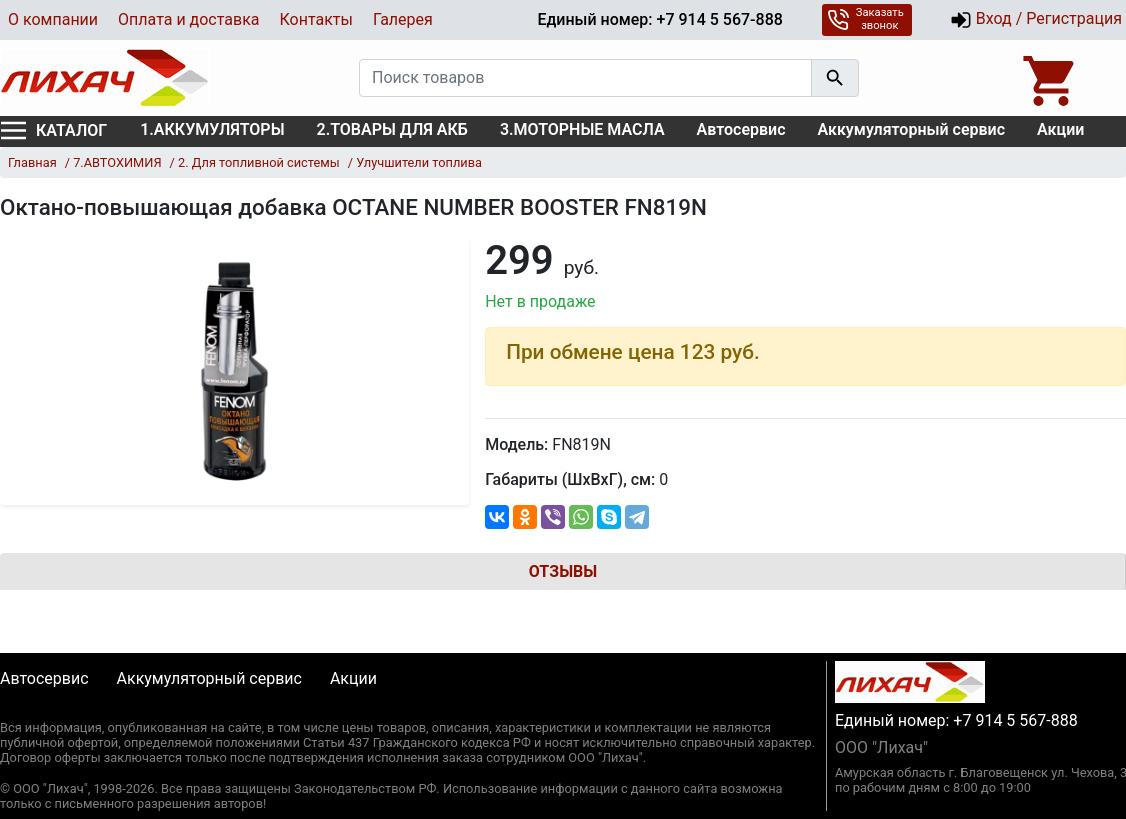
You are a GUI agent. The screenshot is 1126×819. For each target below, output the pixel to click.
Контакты (315, 19)
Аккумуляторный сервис (912, 129)
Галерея (403, 19)
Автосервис (741, 129)
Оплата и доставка (188, 19)
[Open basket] (1051, 78)
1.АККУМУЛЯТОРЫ (212, 129)
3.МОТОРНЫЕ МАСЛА (582, 129)
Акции (1060, 129)
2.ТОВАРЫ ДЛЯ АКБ (392, 129)
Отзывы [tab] (563, 571)
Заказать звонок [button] (865, 19)
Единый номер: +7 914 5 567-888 (659, 19)
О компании (53, 19)
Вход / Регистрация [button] (1036, 20)
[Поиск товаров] (585, 78)
